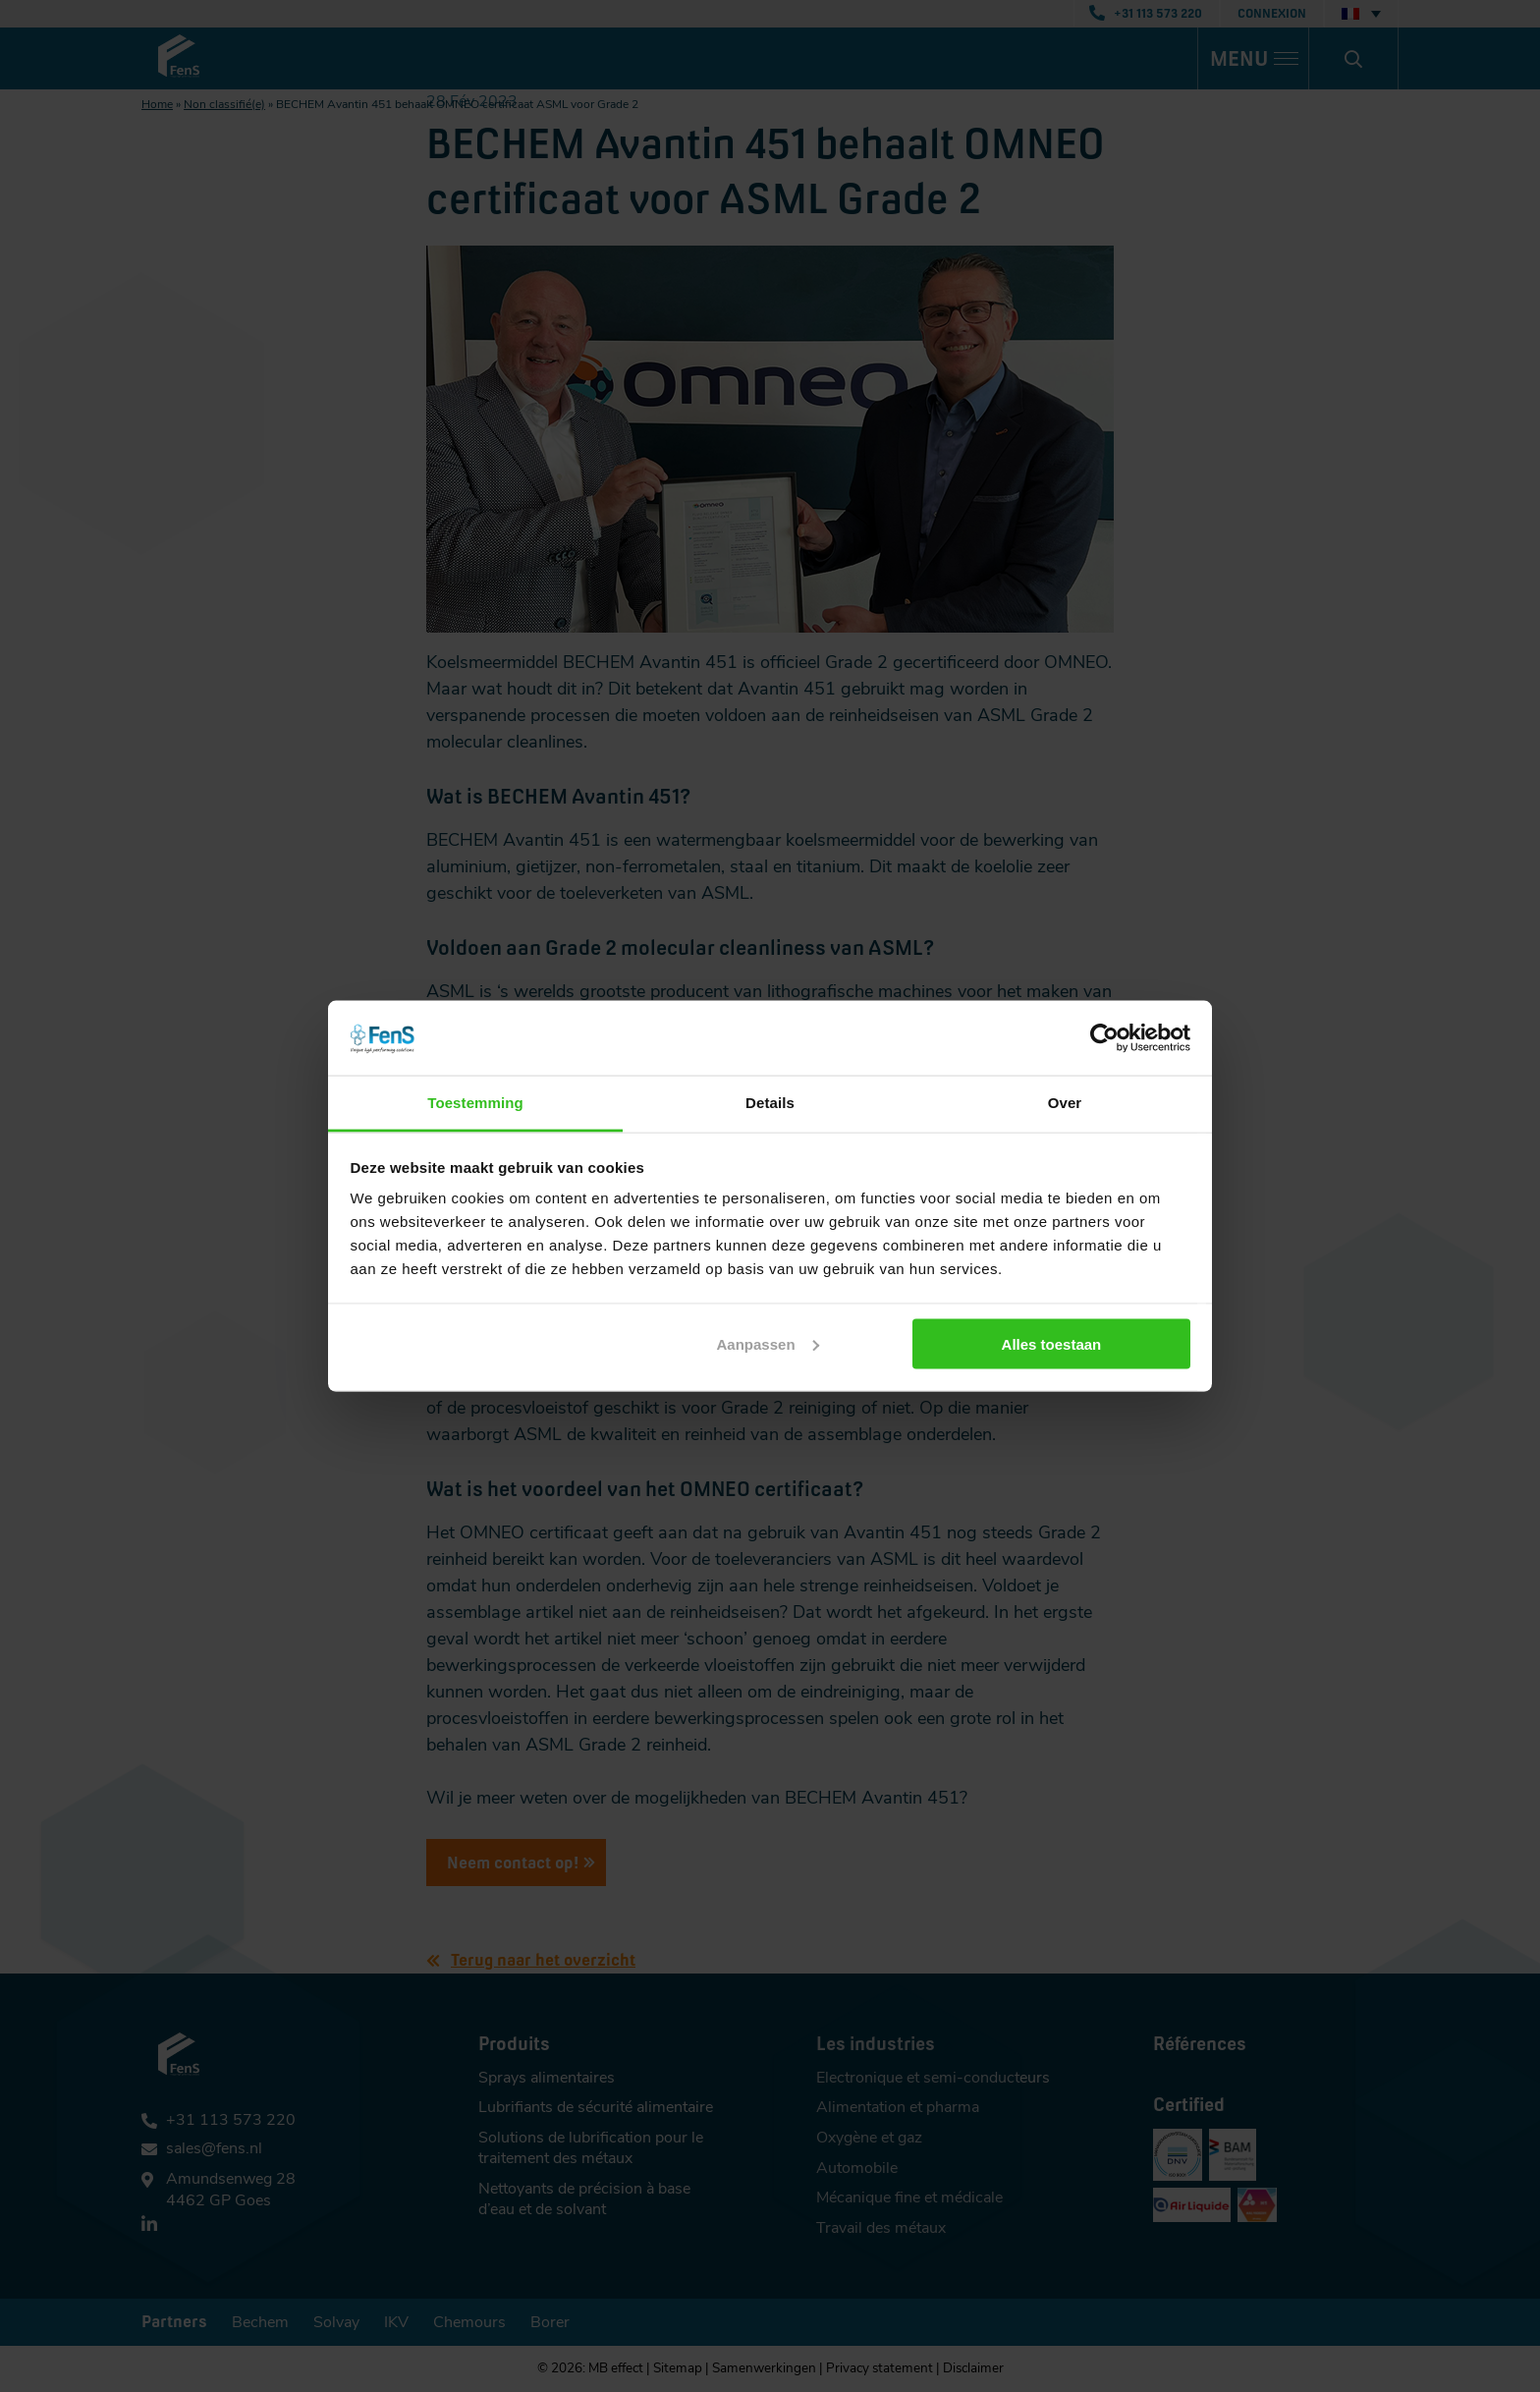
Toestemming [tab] (475, 1102)
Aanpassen (768, 1343)
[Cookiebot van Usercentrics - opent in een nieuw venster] (1104, 1037)
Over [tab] (1065, 1102)
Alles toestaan (1052, 1343)
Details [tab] (770, 1102)
